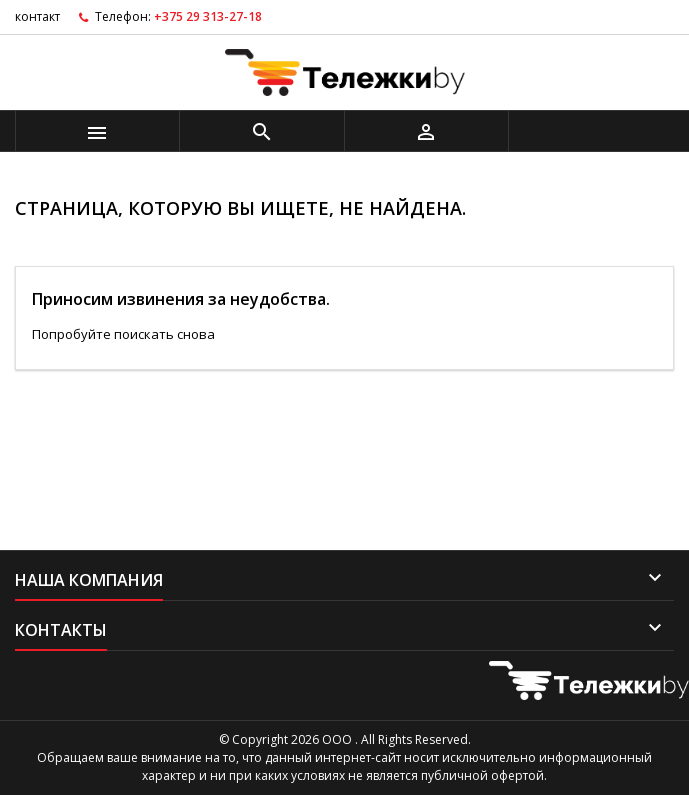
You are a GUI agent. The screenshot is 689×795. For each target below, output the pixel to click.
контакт (37, 16)
